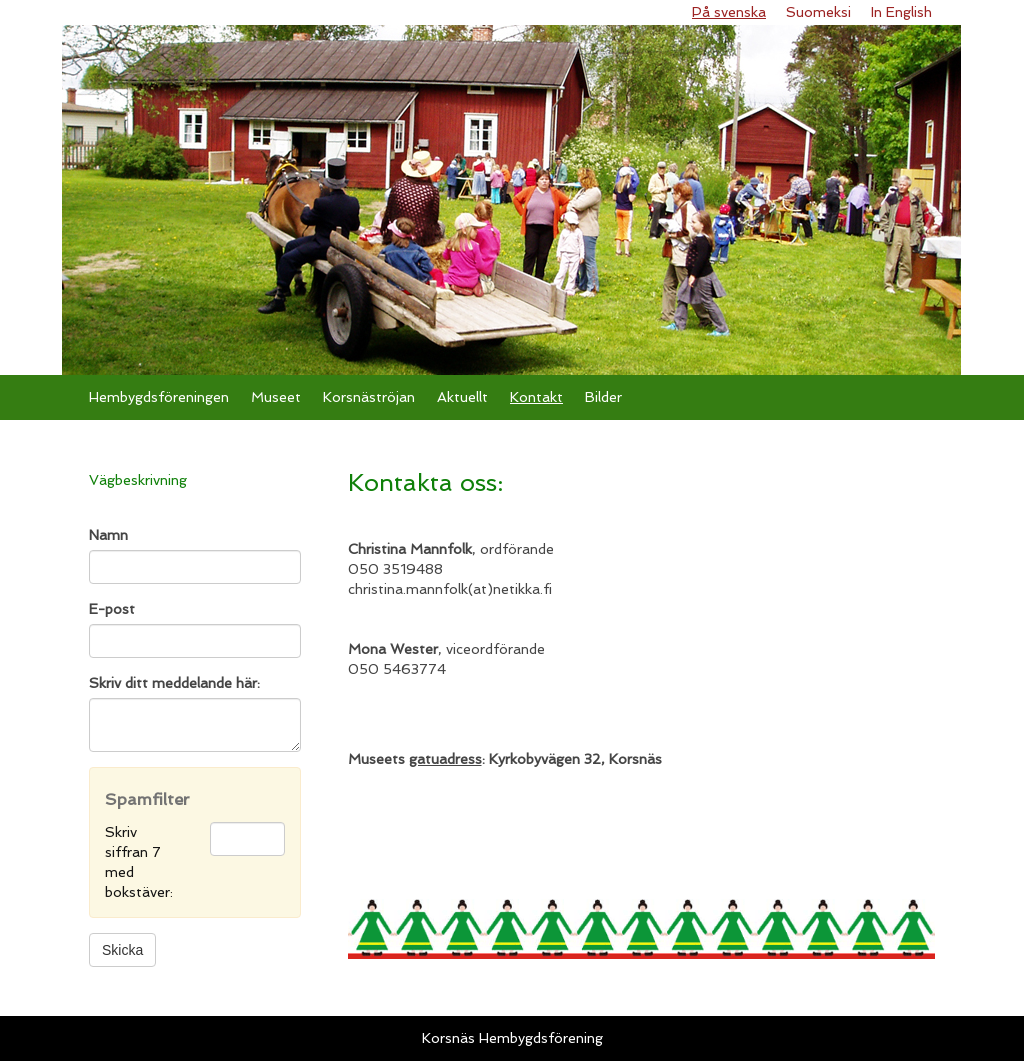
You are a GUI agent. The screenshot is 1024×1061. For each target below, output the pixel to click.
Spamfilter (147, 799)
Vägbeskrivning (138, 480)
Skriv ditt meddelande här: (174, 683)
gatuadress (445, 759)
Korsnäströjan (369, 397)
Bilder (603, 397)
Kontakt (536, 397)
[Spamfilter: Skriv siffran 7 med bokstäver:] (247, 839)
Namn (108, 535)
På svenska (729, 12)
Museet (276, 397)
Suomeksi (818, 12)
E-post (112, 609)
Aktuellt (462, 397)
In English (901, 12)
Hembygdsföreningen (159, 397)
